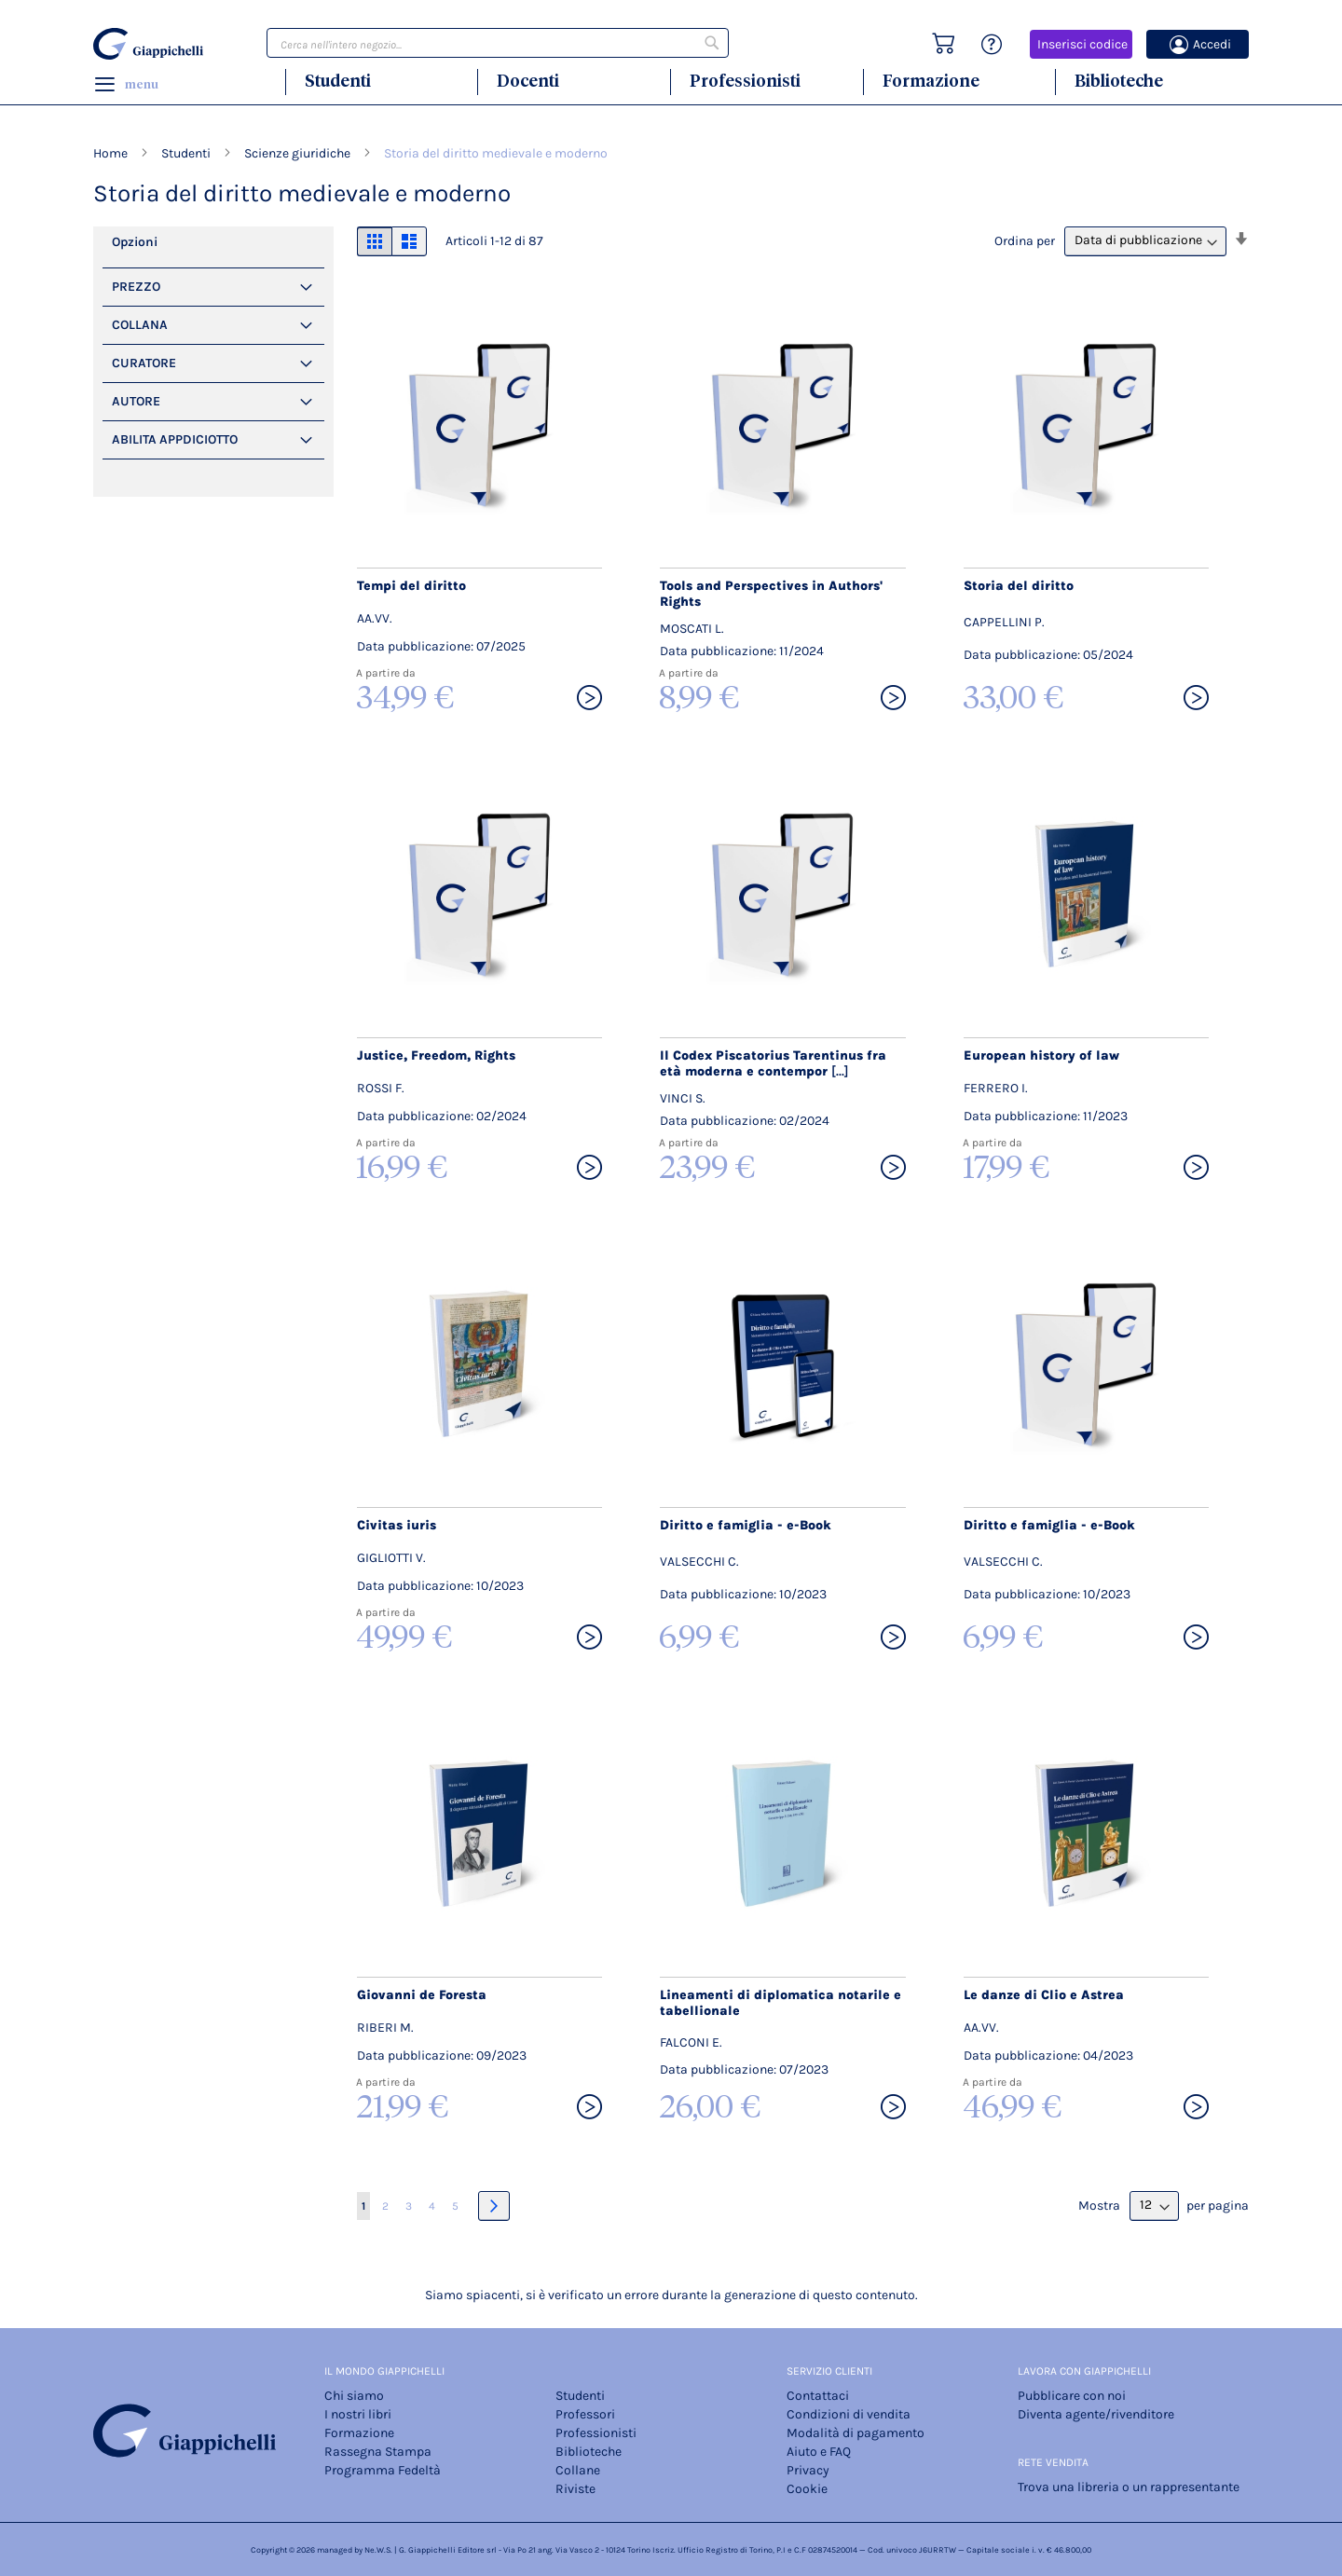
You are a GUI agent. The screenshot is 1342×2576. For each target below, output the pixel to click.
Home (111, 153)
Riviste (575, 2489)
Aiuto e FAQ (819, 2452)
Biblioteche (1119, 80)
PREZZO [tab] (136, 287)
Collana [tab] (140, 325)
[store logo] (151, 44)
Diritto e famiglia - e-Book (745, 1525)
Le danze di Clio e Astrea (1044, 1995)
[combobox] (498, 43)
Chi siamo (354, 2396)
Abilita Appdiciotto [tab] (175, 439)
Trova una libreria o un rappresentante (1128, 2487)
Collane (577, 2470)
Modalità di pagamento (855, 2433)
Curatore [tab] (144, 363)
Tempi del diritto (411, 586)
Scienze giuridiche (298, 153)
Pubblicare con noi (1072, 2396)
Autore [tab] (136, 401)
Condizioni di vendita (849, 2414)
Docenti (528, 80)
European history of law (1041, 1055)
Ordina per (1024, 240)
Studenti (338, 80)
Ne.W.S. (378, 2550)
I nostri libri (357, 2414)
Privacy (808, 2470)
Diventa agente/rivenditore (1096, 2414)
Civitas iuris (396, 1525)
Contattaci (818, 2396)
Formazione (931, 80)
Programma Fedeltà (382, 2470)
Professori (585, 2414)
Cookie (807, 2489)
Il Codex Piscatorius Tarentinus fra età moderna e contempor (773, 1063)
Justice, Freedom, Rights (436, 1055)
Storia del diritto (1019, 586)
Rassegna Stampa (377, 2452)
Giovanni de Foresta (421, 1995)
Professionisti (745, 80)
